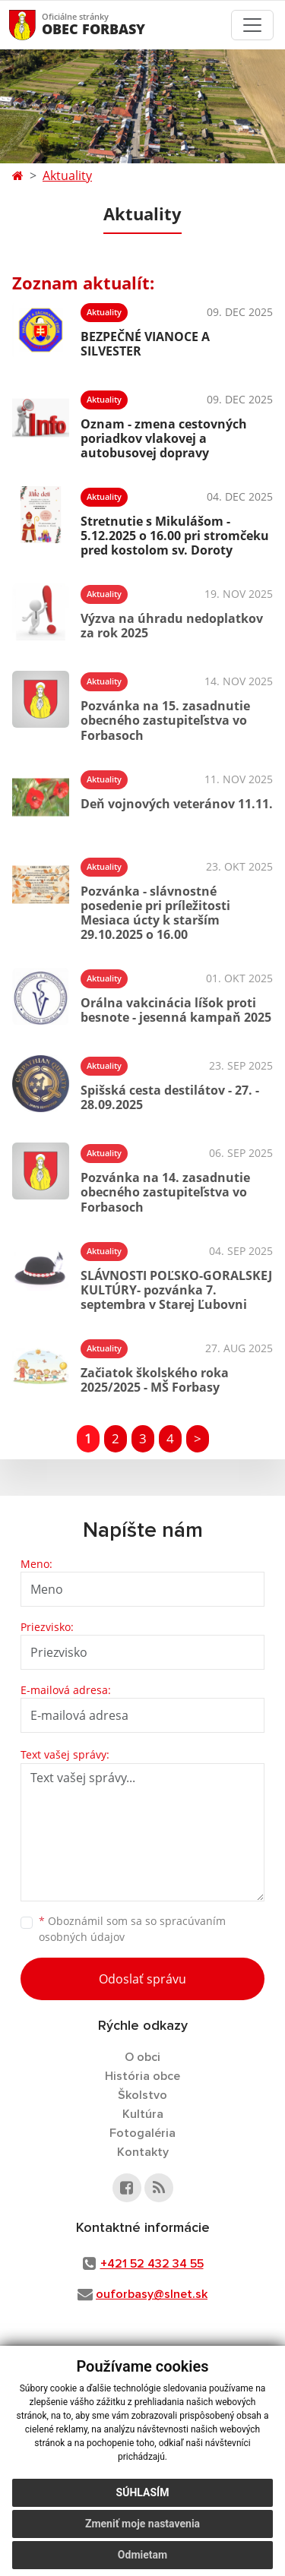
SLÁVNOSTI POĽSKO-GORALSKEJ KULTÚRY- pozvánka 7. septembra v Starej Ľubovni (176, 1290)
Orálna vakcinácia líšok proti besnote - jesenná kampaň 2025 (176, 1010)
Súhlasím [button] (142, 2498)
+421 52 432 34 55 (152, 2264)
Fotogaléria (142, 2133)
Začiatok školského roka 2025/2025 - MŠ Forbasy (155, 1379)
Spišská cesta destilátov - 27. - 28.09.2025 (170, 1097)
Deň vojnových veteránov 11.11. (177, 803)
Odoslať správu (142, 1979)
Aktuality (67, 175)
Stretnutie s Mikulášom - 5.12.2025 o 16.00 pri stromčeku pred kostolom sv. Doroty (175, 535)
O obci (142, 2057)
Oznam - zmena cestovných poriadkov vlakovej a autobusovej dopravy (164, 438)
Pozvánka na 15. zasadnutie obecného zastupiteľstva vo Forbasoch (165, 720)
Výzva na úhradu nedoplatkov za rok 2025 (172, 625)
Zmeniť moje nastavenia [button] (142, 2529)
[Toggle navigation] (252, 25)
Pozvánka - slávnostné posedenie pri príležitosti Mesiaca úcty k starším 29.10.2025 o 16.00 (155, 913)
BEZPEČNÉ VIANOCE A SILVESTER (145, 343)
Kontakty (143, 2152)
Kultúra (142, 2114)
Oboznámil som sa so (132, 1929)
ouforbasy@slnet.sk (151, 2294)
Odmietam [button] (142, 2560)
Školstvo (142, 2095)
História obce (142, 2076)
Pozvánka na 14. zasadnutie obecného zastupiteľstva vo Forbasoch (165, 1192)
